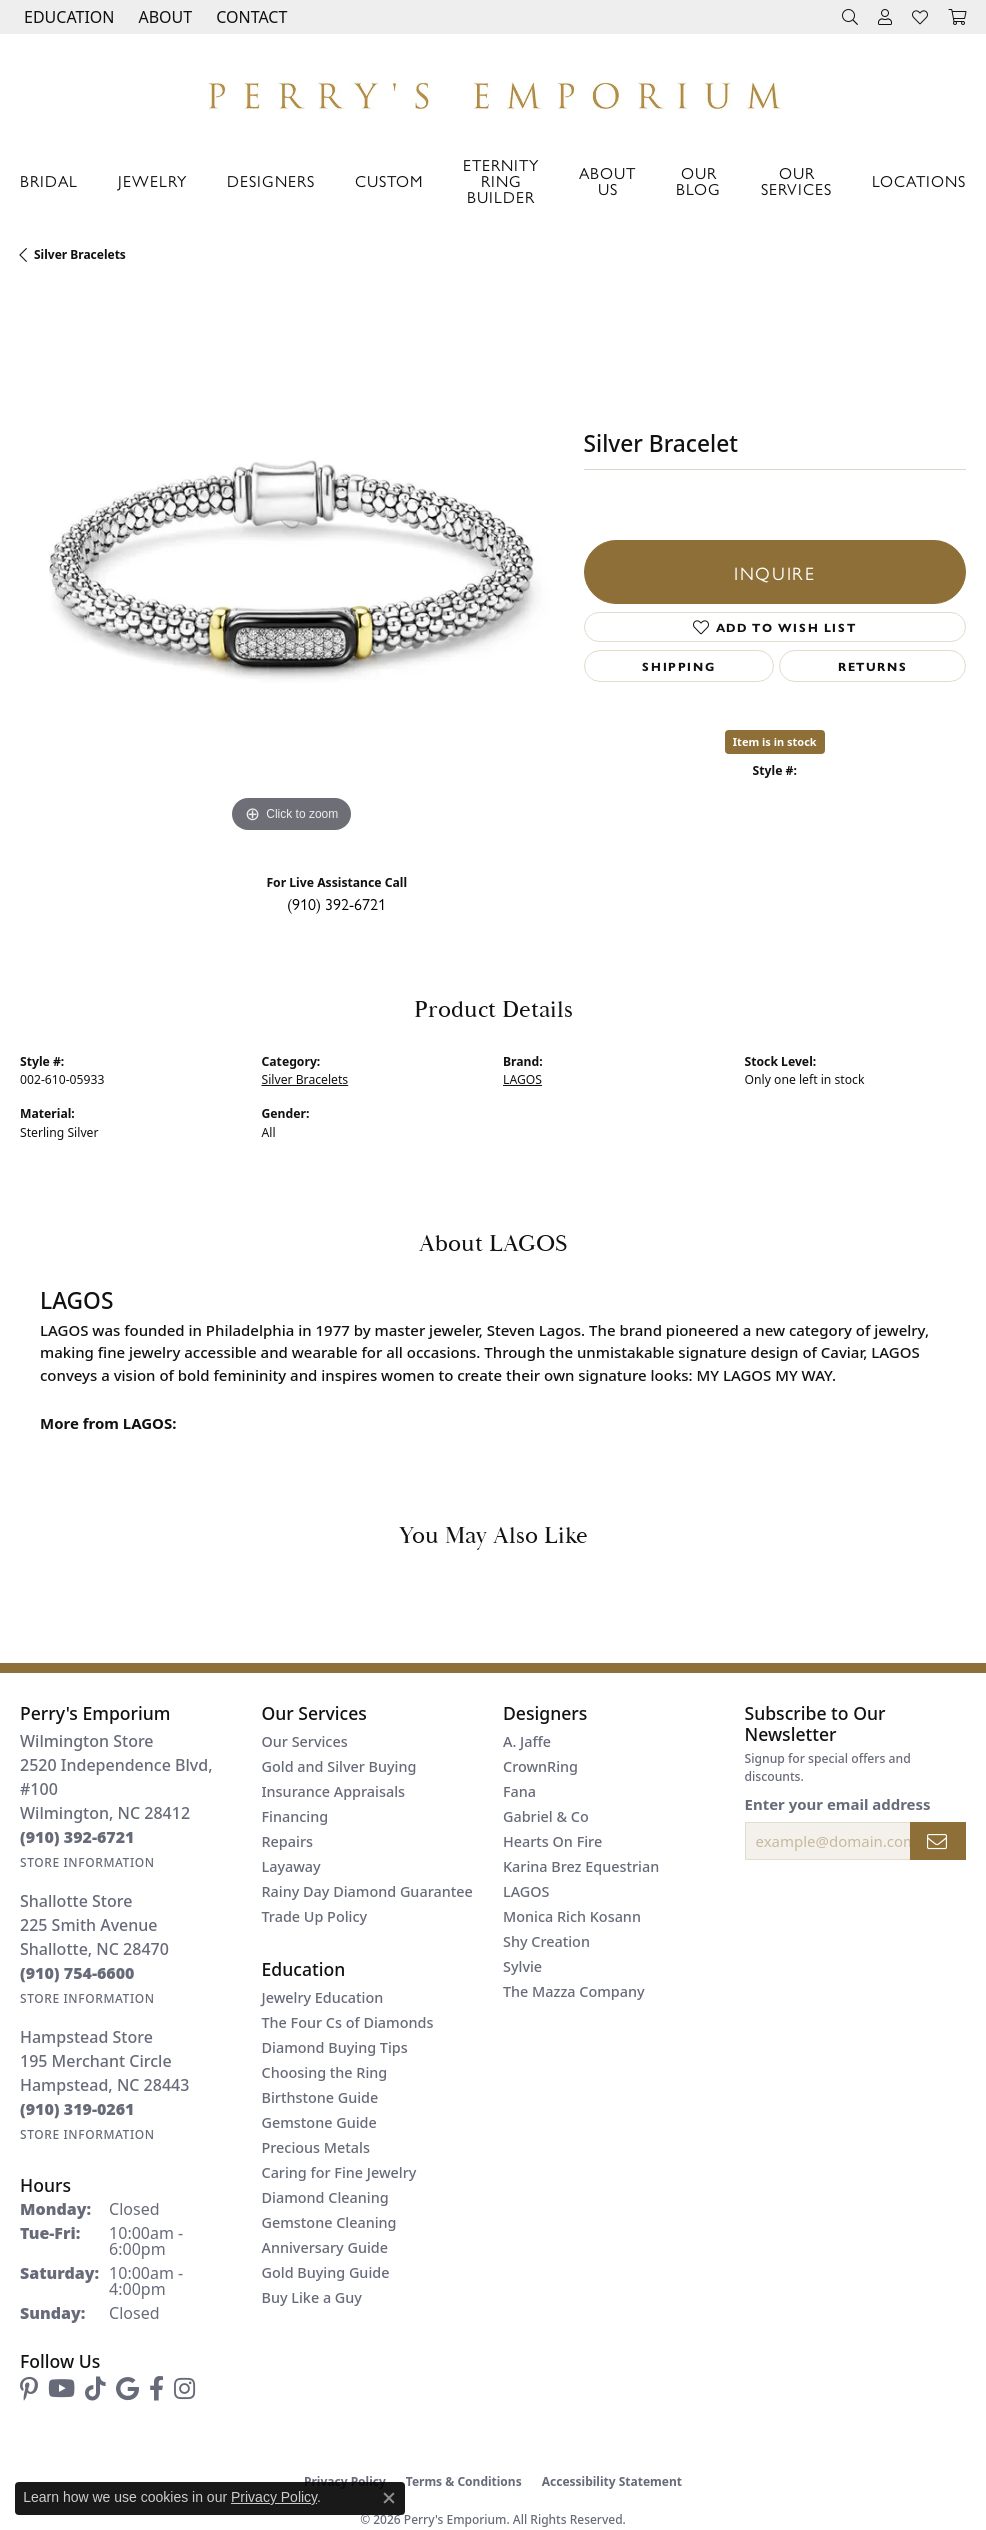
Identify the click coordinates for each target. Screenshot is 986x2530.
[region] (292, 566)
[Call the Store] (77, 1837)
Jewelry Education (323, 1997)
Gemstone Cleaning (329, 2222)
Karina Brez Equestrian (581, 1866)
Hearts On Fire (552, 1841)
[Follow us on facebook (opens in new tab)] (156, 2389)
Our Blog (698, 180)
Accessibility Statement (612, 2481)
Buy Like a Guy (312, 2297)
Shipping (678, 666)
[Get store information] (87, 1862)
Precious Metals (316, 2147)
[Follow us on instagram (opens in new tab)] (184, 2389)
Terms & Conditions (464, 2481)
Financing (295, 1816)
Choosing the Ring (325, 2072)
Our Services (796, 180)
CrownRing (540, 1766)
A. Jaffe (527, 1741)
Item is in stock (775, 741)
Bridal (49, 180)
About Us (607, 180)
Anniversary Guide (325, 2247)
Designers (271, 180)
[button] (67, 17)
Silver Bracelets (80, 254)
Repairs (287, 1841)
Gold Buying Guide (326, 2272)
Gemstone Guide (319, 2122)
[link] (249, 17)
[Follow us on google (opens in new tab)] (127, 2389)
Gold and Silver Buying (339, 1766)
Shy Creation (546, 1941)
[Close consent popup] (389, 2498)
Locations (919, 180)
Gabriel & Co (546, 1816)
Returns (872, 666)
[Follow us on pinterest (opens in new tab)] (29, 2389)
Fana (519, 1791)
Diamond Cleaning (325, 2197)
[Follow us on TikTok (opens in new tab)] (95, 2389)
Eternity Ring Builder (501, 180)
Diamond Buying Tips (335, 2047)
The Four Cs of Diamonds (348, 2022)
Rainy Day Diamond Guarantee (367, 1891)
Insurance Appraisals (334, 1791)
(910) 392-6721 (336, 903)
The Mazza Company (574, 1991)
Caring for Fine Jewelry (339, 2172)
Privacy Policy (274, 2497)
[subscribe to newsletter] (938, 1841)
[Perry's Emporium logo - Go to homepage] (493, 90)
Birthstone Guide (320, 2097)
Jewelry (152, 180)
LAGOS (522, 1079)
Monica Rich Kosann (572, 1916)
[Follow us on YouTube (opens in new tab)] (61, 2389)
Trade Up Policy (315, 1916)
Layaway (291, 1866)
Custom (389, 180)
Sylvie (522, 1966)
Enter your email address (838, 1804)
